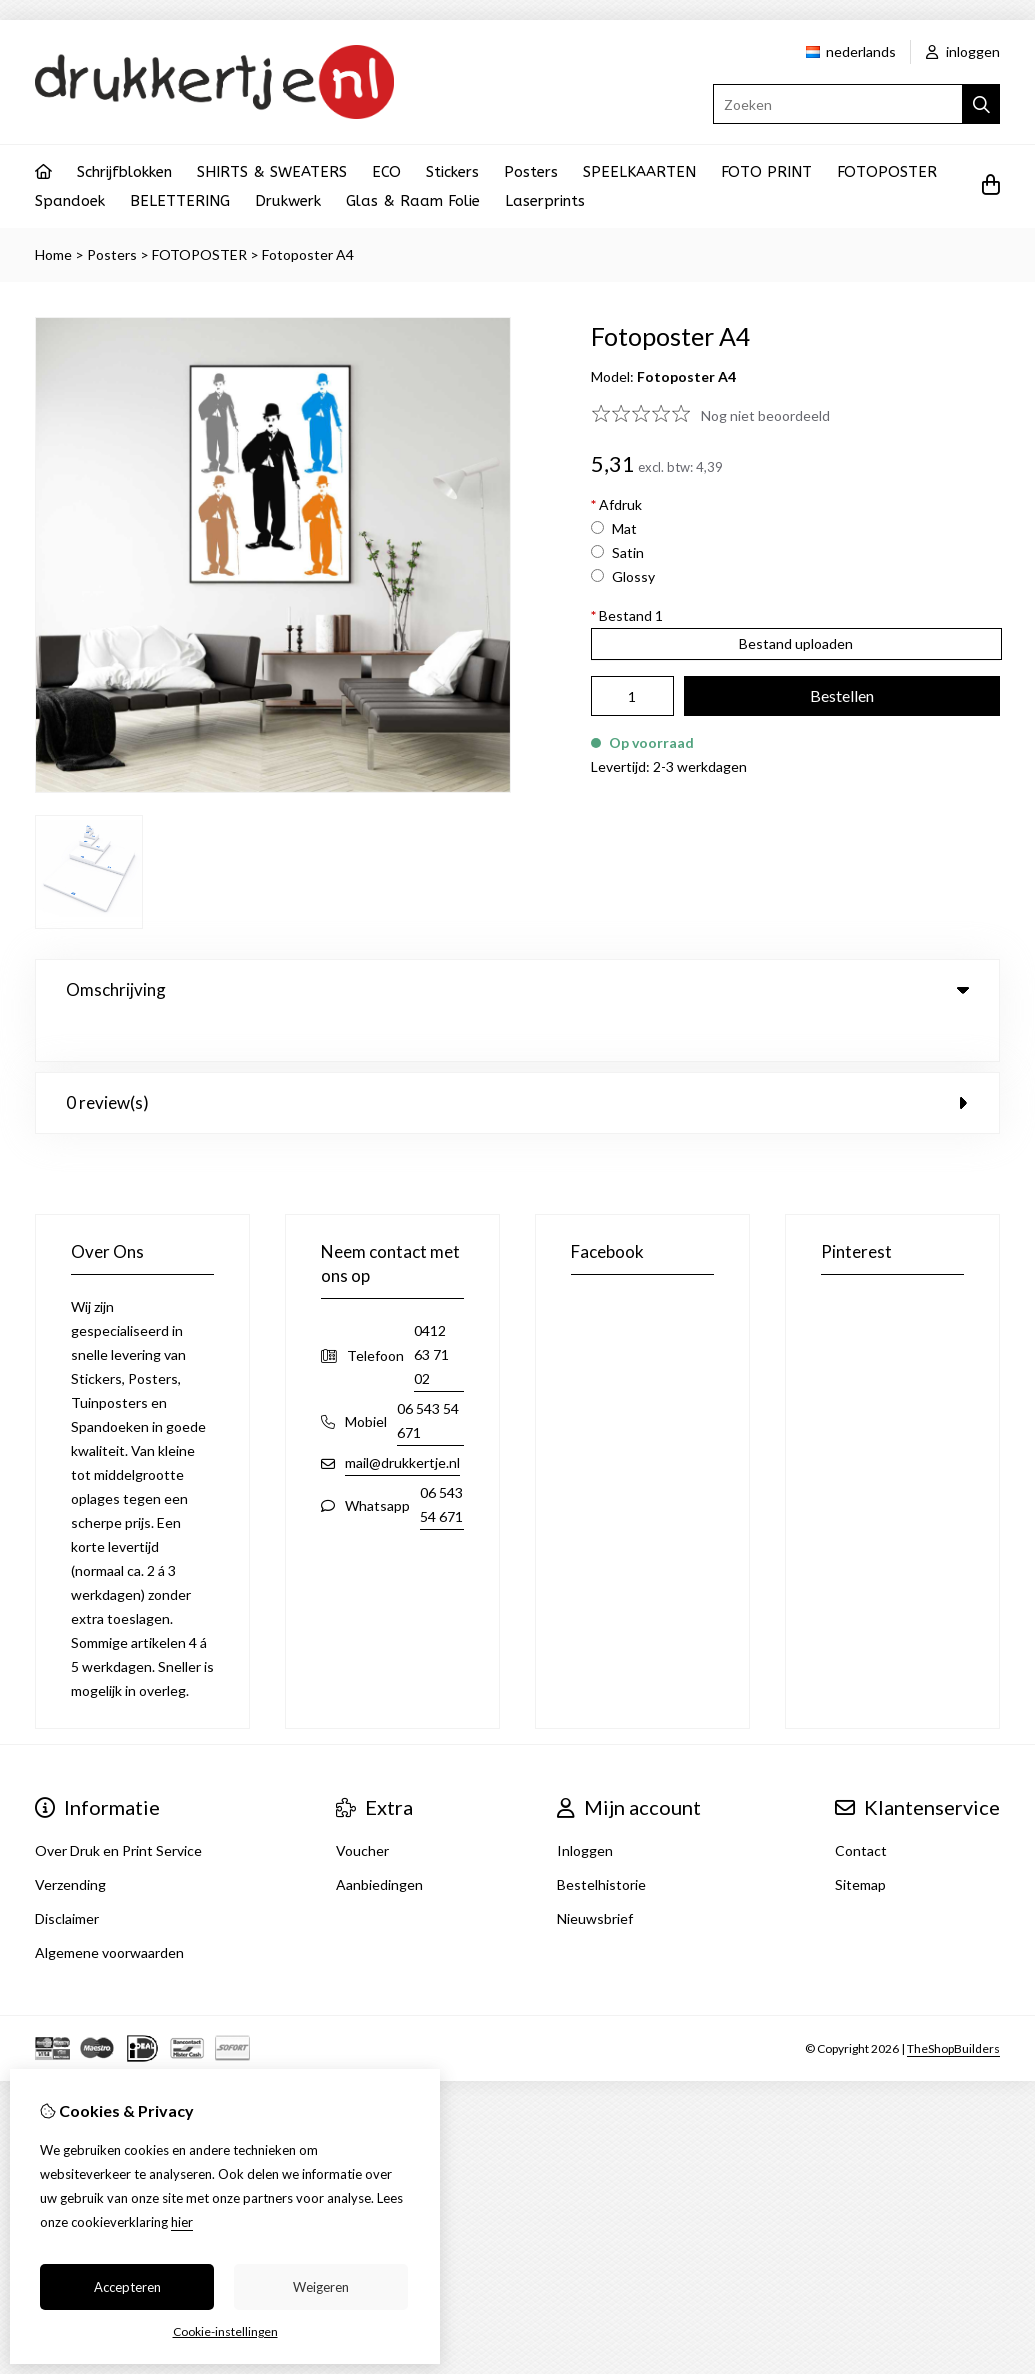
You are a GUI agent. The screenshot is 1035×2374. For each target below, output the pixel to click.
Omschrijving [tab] (517, 989)
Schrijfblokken (124, 172)
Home (53, 254)
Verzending (70, 1843)
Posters (531, 172)
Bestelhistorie (601, 1843)
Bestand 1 (627, 615)
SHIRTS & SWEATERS (272, 172)
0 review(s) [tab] (517, 1061)
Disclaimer (67, 1877)
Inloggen (585, 1809)
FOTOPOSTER (887, 172)
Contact (861, 1809)
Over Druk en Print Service (118, 1809)
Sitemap (860, 1843)
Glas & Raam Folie (413, 201)
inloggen (963, 51)
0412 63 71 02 (431, 1313)
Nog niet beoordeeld (765, 415)
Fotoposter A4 (308, 254)
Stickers (452, 172)
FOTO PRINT (766, 172)
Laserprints (545, 201)
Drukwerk (288, 201)
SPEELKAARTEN (639, 172)
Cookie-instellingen (225, 2331)
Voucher (362, 1809)
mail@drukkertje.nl (402, 1421)
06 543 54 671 (428, 1379)
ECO (386, 172)
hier (182, 2222)
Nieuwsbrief (595, 1877)
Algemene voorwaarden (109, 1911)
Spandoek (70, 201)
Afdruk (616, 504)
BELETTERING (180, 201)
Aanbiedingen (379, 1843)
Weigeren (321, 2287)
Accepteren (127, 2287)
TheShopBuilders (953, 2007)
